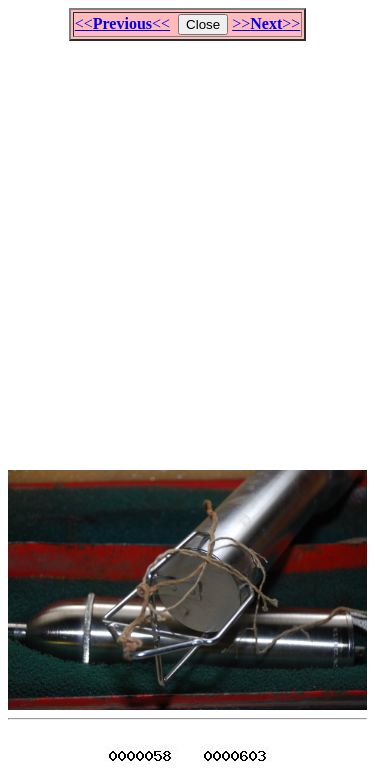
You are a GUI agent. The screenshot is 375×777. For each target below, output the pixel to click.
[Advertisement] (187, 246)
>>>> (266, 23)
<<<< (122, 23)
